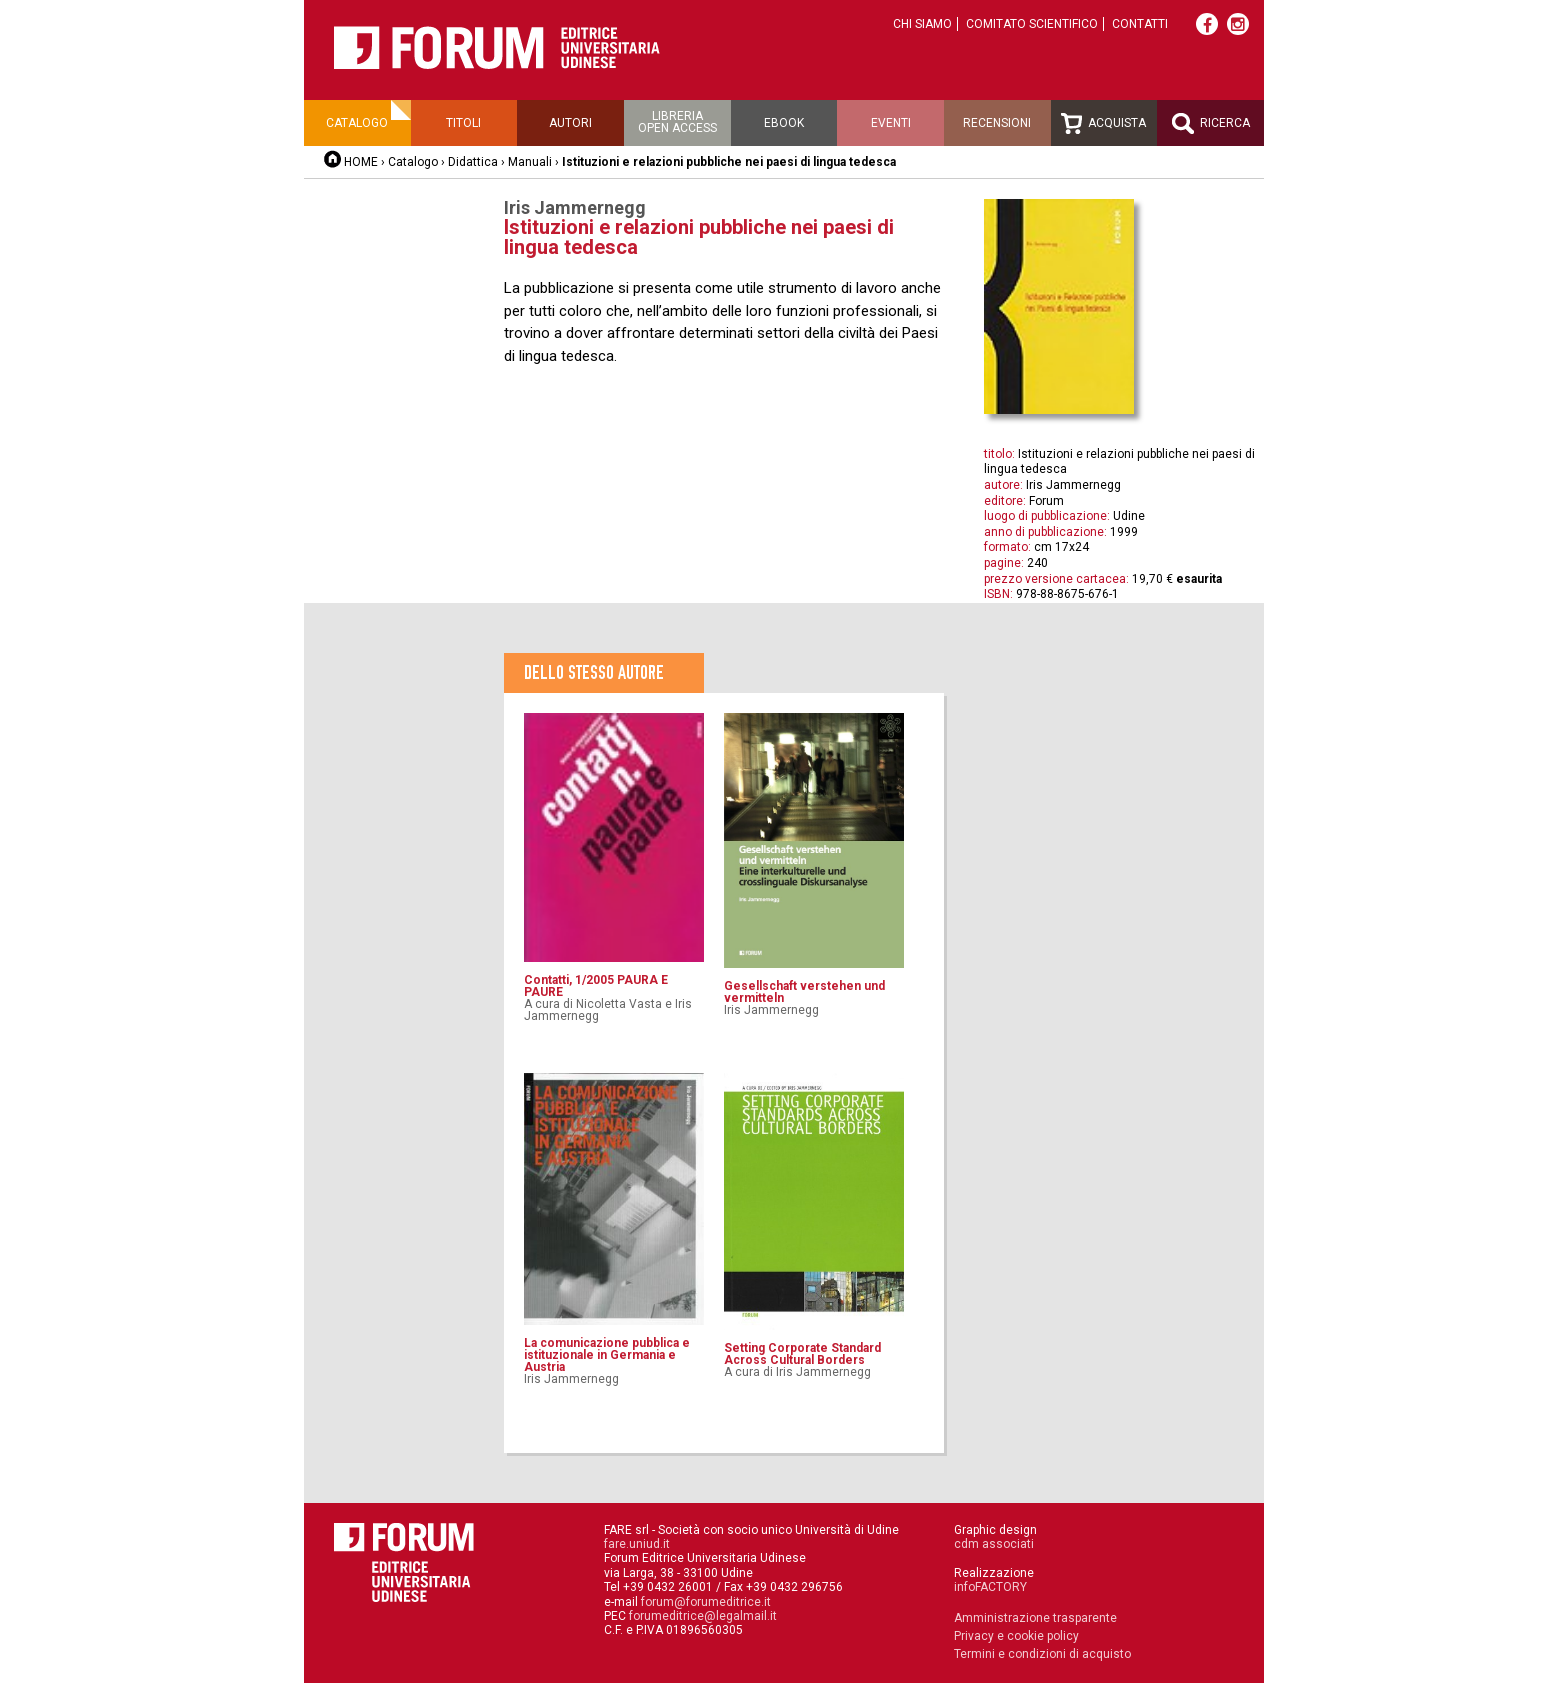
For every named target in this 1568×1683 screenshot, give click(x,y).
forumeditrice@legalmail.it (703, 1616)
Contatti (1140, 24)
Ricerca (1211, 123)
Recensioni (997, 123)
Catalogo (357, 123)
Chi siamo (922, 24)
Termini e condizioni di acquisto (1042, 1654)
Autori (570, 123)
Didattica (473, 162)
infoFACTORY (990, 1587)
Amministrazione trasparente (1035, 1618)
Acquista (1103, 123)
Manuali (530, 162)
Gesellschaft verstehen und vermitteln (804, 992)
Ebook (784, 123)
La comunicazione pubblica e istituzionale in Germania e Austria (607, 1355)
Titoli (463, 123)
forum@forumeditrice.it (706, 1602)
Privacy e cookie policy (1016, 1636)
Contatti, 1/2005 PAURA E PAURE (596, 986)
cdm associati (994, 1544)
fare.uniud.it (637, 1544)
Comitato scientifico (1032, 24)
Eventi (891, 123)
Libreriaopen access (677, 122)
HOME (361, 162)
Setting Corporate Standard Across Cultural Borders (802, 1354)
